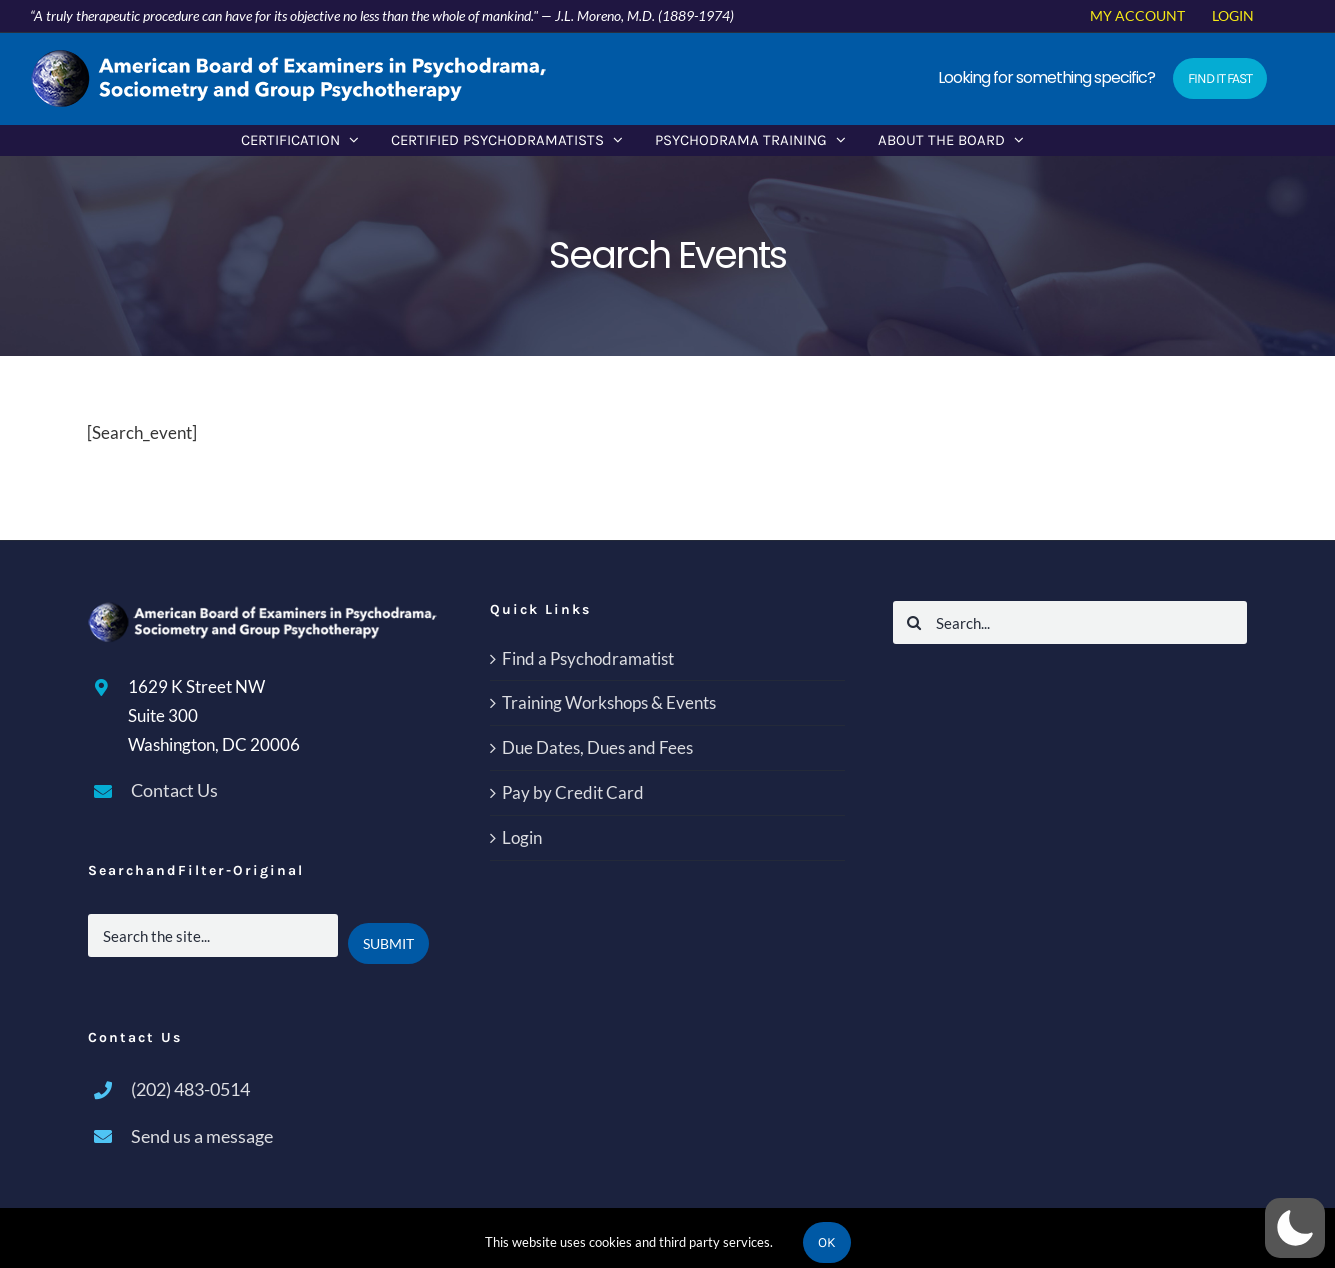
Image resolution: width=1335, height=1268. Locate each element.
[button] (1295, 1228)
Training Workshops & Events (609, 702)
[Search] (914, 622)
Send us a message (202, 1136)
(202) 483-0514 (190, 1089)
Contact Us (174, 790)
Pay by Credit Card (573, 792)
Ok (827, 1242)
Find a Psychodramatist (588, 658)
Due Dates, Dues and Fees (597, 747)
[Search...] (1070, 622)
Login (522, 837)
